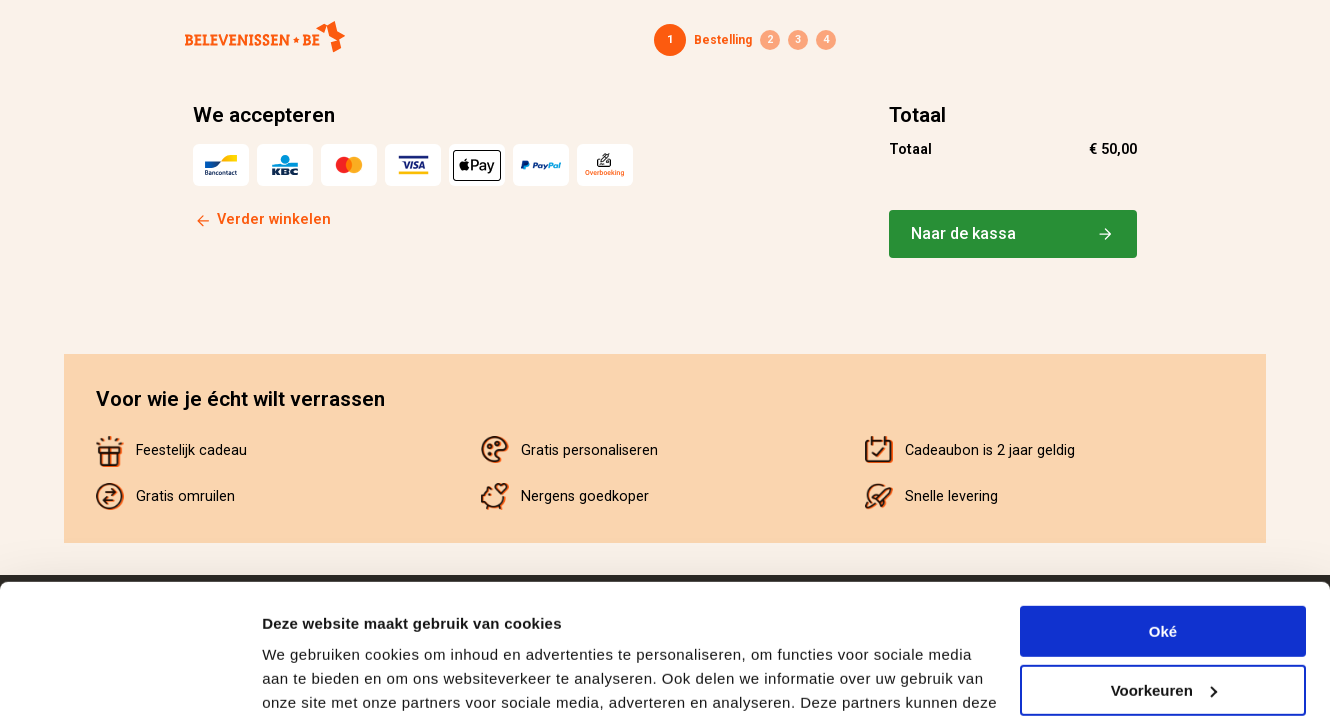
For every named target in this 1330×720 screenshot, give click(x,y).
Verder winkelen (274, 219)
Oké (1163, 506)
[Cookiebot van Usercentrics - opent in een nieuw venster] (129, 681)
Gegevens (770, 40)
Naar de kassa (1013, 234)
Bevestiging (826, 40)
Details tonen (309, 680)
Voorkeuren (1164, 564)
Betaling (798, 40)
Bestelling (723, 40)
